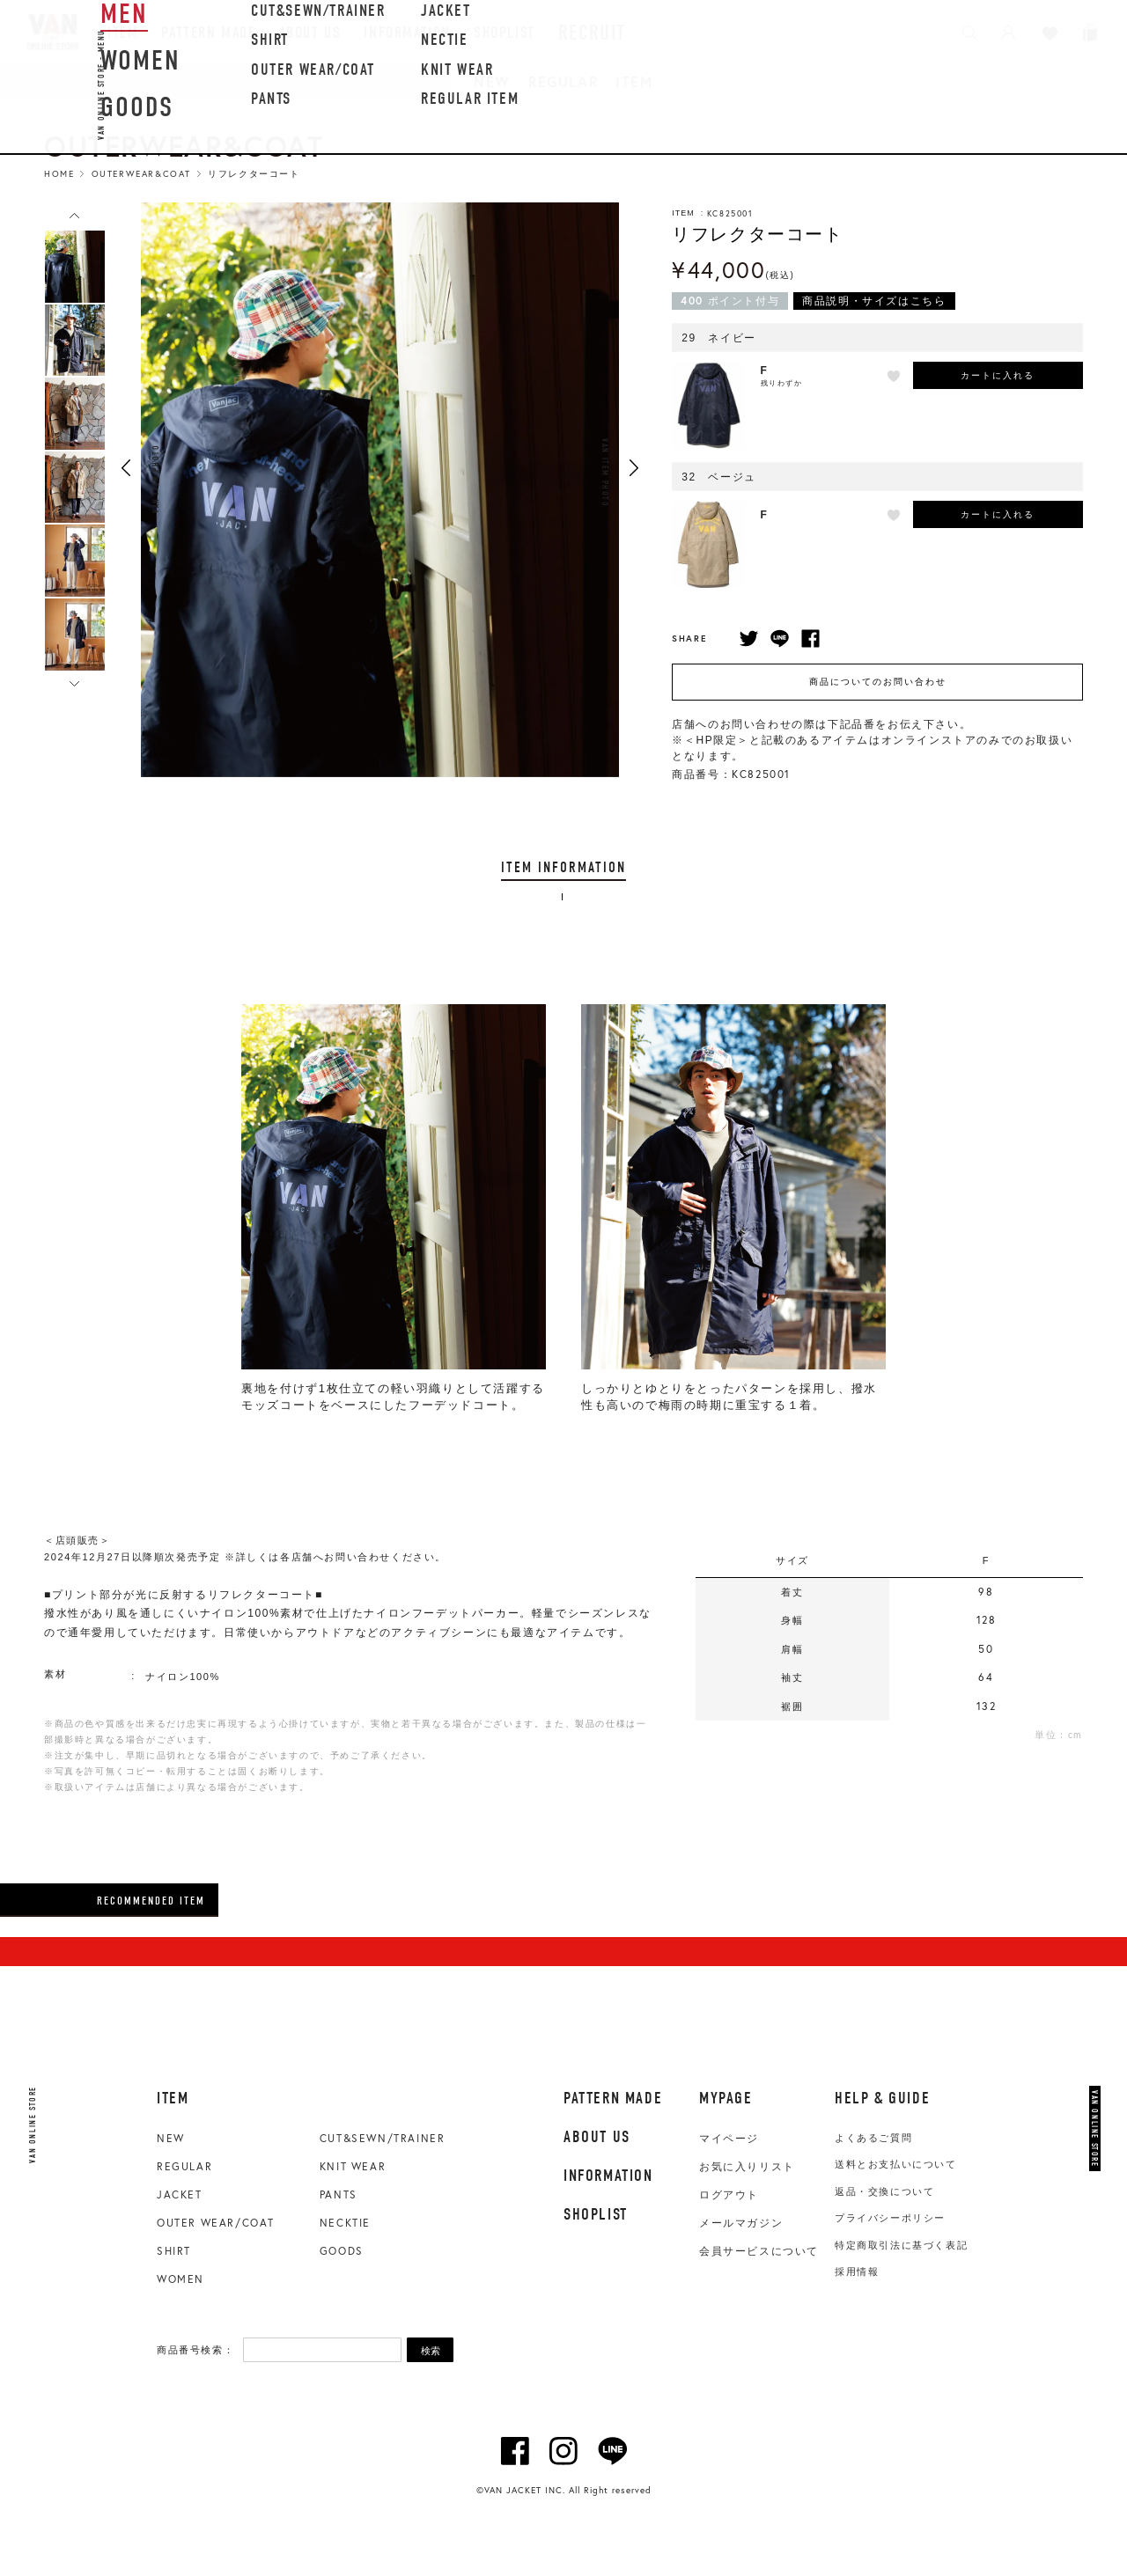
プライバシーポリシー (890, 2218)
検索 (430, 2351)
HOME (59, 174)
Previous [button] (126, 468)
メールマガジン (741, 2223)
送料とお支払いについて (896, 2164)
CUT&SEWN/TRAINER (383, 2138)
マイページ (729, 2138)
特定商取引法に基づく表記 (901, 2245)
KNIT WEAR (353, 2166)
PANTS (338, 2194)
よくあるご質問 (873, 2137)
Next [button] (634, 468)
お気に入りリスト (747, 2167)
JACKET (180, 2194)
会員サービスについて (759, 2251)
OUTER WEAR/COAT (216, 2222)
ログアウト (729, 2195)
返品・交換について (884, 2191)
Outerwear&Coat (141, 174)
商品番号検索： (195, 2350)
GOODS (342, 2250)
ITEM (633, 81)
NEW (492, 81)
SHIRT (174, 2250)
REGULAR (563, 81)
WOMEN (180, 2279)
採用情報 (857, 2271)
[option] (75, 267)
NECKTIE (345, 2222)
